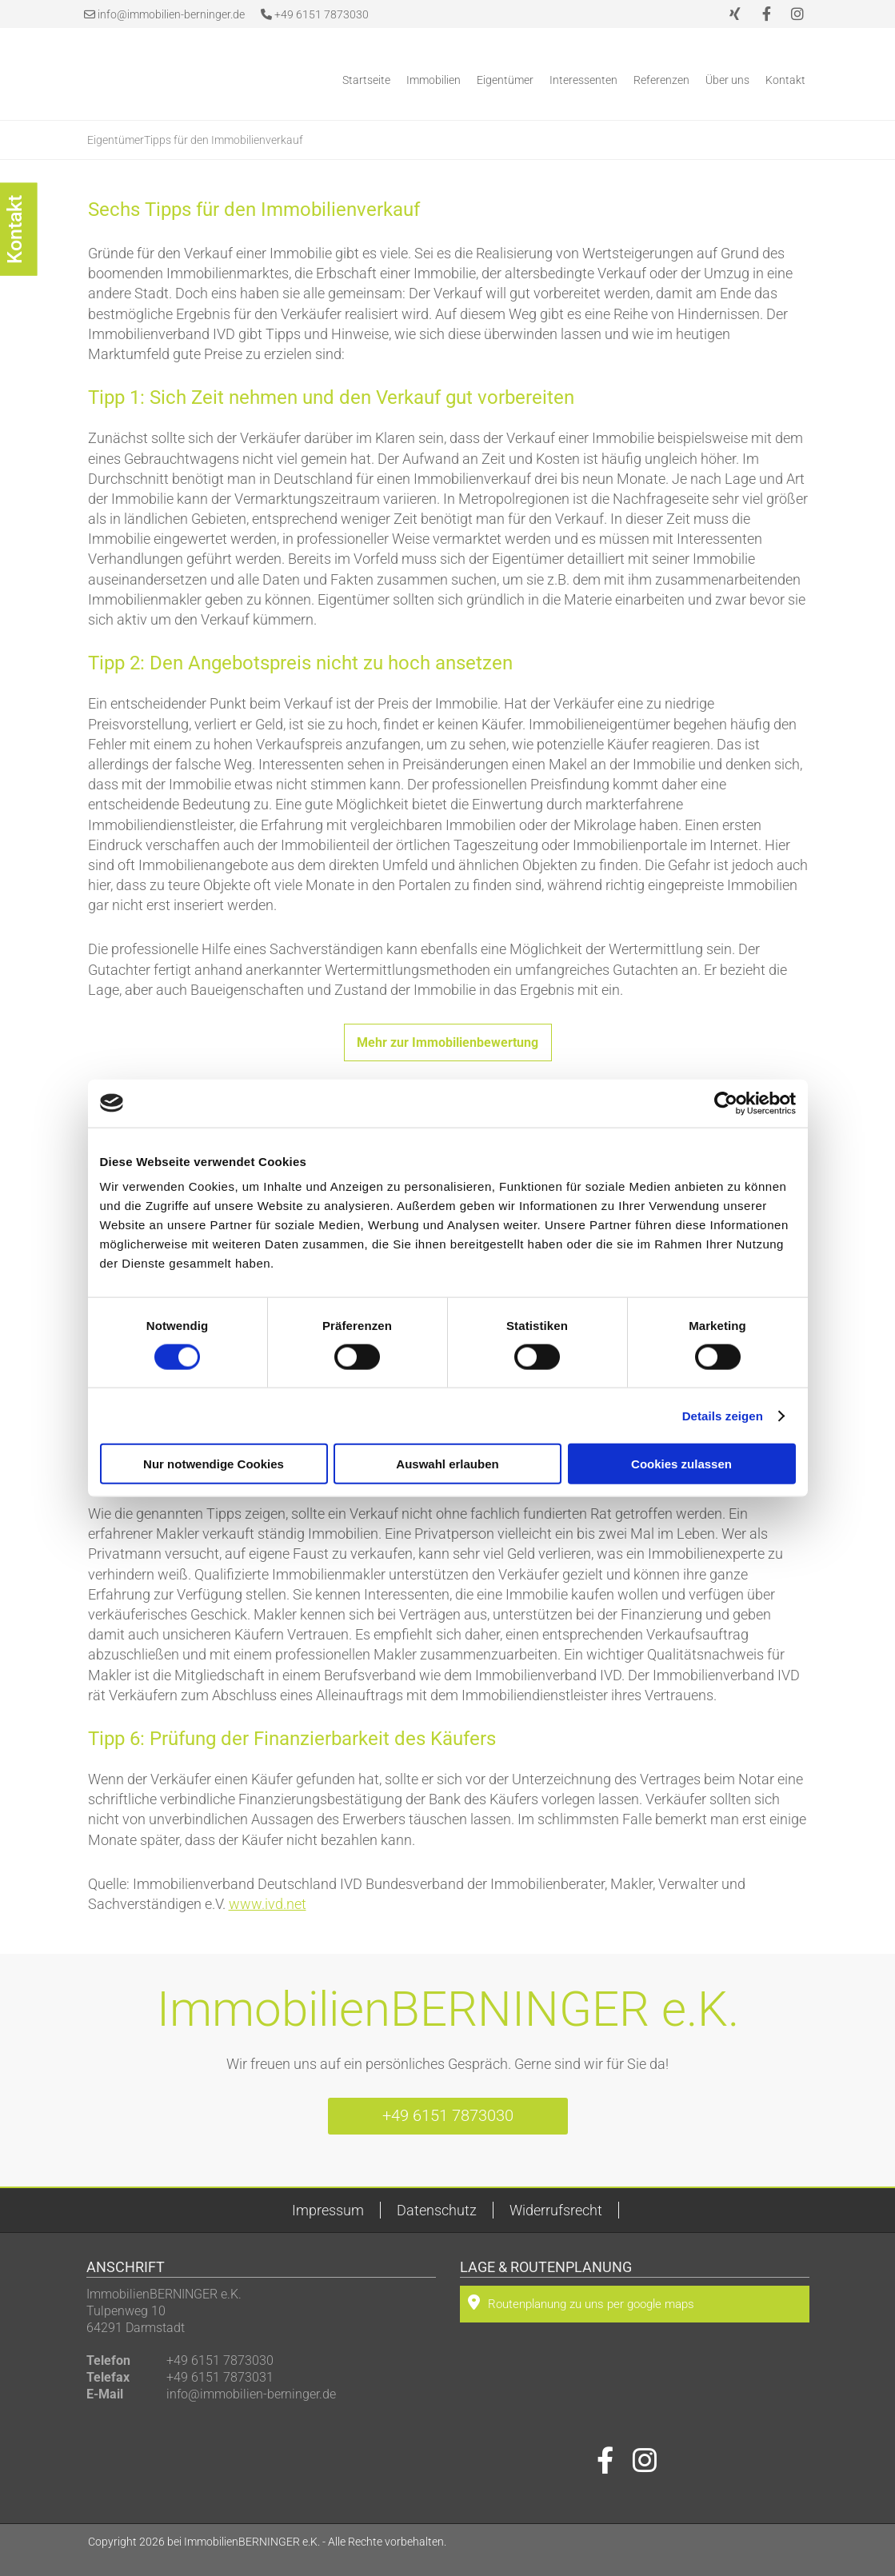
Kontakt (785, 80)
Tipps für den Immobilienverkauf (223, 140)
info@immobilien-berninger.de (171, 14)
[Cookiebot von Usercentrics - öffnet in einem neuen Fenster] (726, 1103)
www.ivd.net (267, 1903)
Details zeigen (722, 1415)
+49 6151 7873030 (315, 14)
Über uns (727, 80)
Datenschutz (437, 2210)
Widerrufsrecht (555, 2210)
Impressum (328, 2210)
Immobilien (433, 80)
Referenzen (661, 80)
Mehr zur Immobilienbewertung (447, 1042)
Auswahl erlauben (447, 1464)
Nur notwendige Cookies (213, 1464)
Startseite (366, 80)
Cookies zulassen (681, 1464)
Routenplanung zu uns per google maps (581, 2302)
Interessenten (583, 80)
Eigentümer (505, 80)
